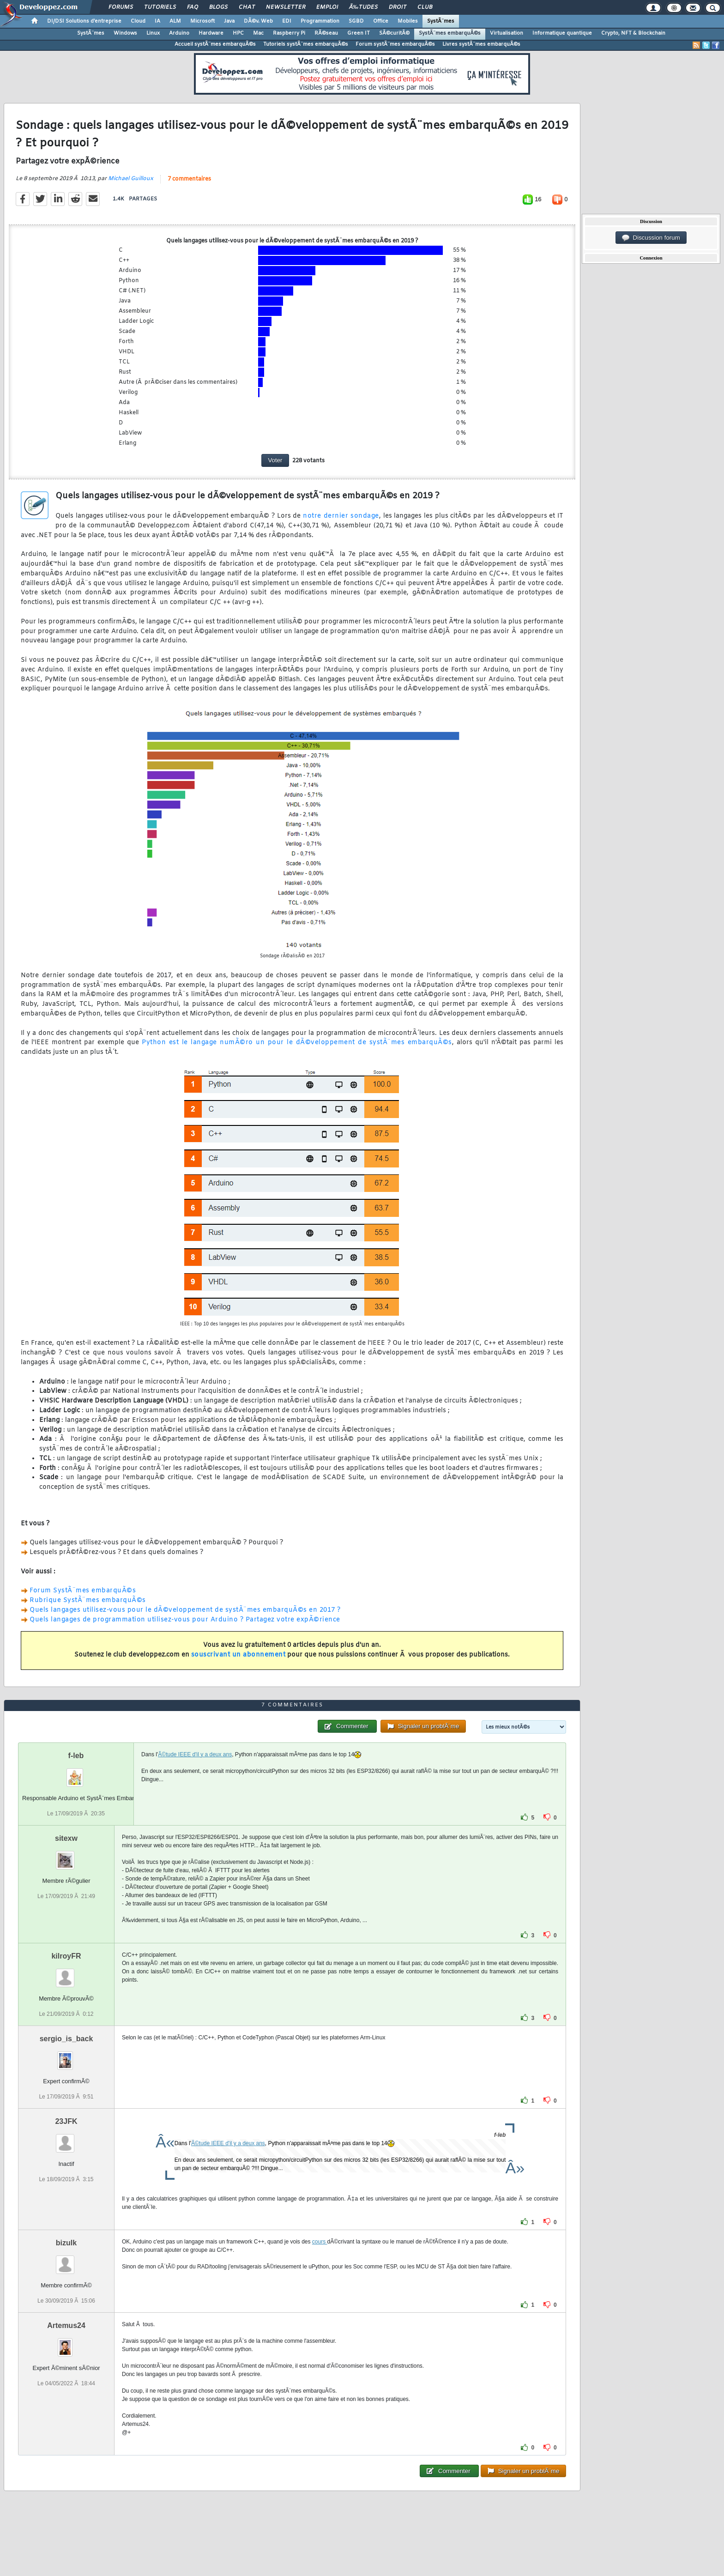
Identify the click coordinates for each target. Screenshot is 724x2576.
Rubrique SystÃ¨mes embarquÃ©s (88, 1600)
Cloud (138, 21)
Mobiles (408, 21)
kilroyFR (66, 1956)
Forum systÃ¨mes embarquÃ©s (395, 44)
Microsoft (202, 21)
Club (424, 7)
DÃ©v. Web (258, 21)
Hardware (211, 33)
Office (380, 21)
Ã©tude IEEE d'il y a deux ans (195, 1754)
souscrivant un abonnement (238, 1655)
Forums (121, 7)
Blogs (218, 7)
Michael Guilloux (130, 178)
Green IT (358, 33)
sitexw (66, 1838)
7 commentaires (189, 179)
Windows (125, 33)
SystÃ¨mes (440, 21)
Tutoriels (160, 7)
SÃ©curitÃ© (394, 33)
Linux (153, 33)
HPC (238, 33)
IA (157, 21)
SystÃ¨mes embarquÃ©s (450, 33)
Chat (247, 7)
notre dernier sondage (341, 516)
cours (319, 2241)
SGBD (356, 21)
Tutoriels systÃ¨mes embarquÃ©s (305, 44)
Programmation (320, 21)
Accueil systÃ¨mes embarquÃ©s (215, 44)
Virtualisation (506, 33)
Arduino (179, 33)
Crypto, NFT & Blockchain (633, 33)
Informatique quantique (562, 33)
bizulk (66, 2243)
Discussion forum (651, 238)
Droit (397, 7)
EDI (286, 21)
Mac (258, 33)
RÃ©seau (326, 33)
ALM (175, 21)
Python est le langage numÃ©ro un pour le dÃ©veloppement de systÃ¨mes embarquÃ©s (297, 1042)
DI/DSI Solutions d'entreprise (84, 21)
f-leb (76, 1756)
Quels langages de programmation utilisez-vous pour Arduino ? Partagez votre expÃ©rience (185, 1619)
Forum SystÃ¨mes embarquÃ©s (83, 1590)
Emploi (327, 7)
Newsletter (285, 7)
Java (229, 21)
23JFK (66, 2121)
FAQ (192, 7)
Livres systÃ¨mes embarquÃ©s (481, 44)
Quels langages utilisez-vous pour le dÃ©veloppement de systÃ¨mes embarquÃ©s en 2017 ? (185, 1610)
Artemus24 (66, 2325)
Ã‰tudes (363, 7)
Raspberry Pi (289, 33)
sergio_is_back (66, 2039)
